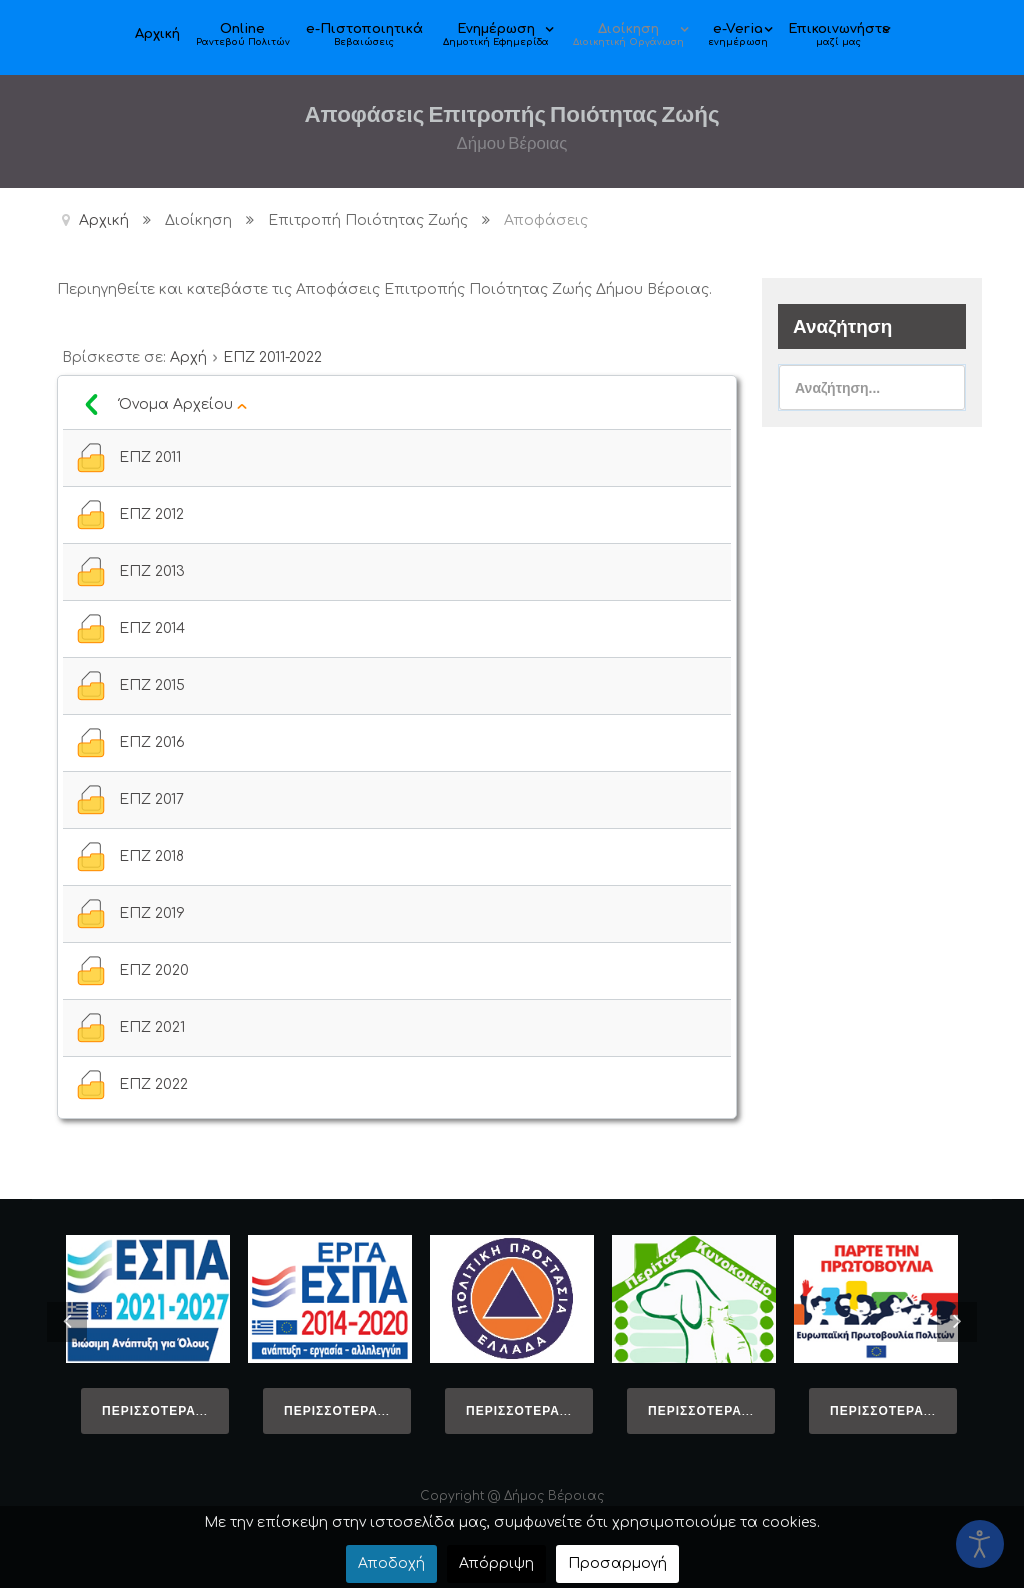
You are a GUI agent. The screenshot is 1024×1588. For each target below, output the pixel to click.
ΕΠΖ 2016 (152, 742)
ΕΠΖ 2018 (151, 856)
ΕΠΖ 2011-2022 (272, 357)
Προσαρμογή (617, 1563)
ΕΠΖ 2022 (153, 1084)
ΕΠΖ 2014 (152, 628)
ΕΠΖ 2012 (151, 514)
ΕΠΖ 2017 (151, 799)
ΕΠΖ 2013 (152, 571)
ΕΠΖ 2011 (150, 457)
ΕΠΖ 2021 (152, 1027)
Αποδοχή (391, 1563)
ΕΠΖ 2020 (154, 970)
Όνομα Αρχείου (183, 404)
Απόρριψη (496, 1563)
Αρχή (188, 357)
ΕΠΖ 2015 (152, 685)
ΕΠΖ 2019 (152, 913)
